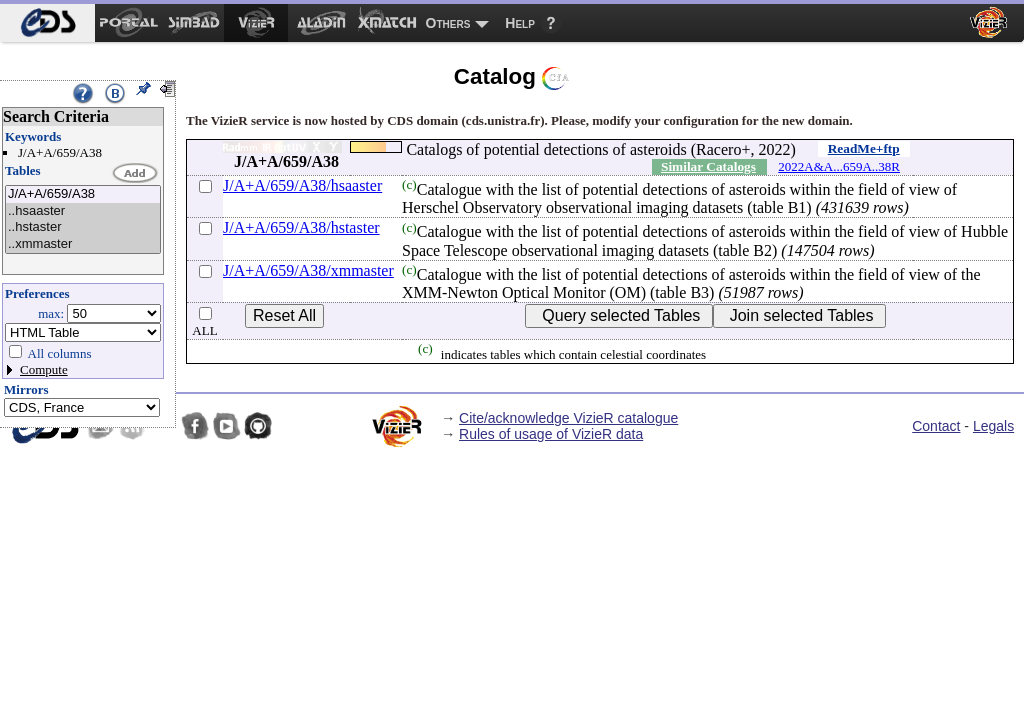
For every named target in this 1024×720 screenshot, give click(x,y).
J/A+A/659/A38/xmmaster (308, 270)
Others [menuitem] (448, 23)
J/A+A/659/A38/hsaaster (302, 185)
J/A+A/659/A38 (83, 194)
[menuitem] (47, 23)
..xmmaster (83, 244)
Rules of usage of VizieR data (551, 434)
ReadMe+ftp (864, 148)
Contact (936, 426)
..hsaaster (83, 211)
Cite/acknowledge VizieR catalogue (568, 418)
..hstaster (83, 227)
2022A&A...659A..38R (839, 166)
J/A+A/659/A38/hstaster (301, 227)
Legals (993, 426)
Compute (44, 369)
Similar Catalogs (708, 166)
